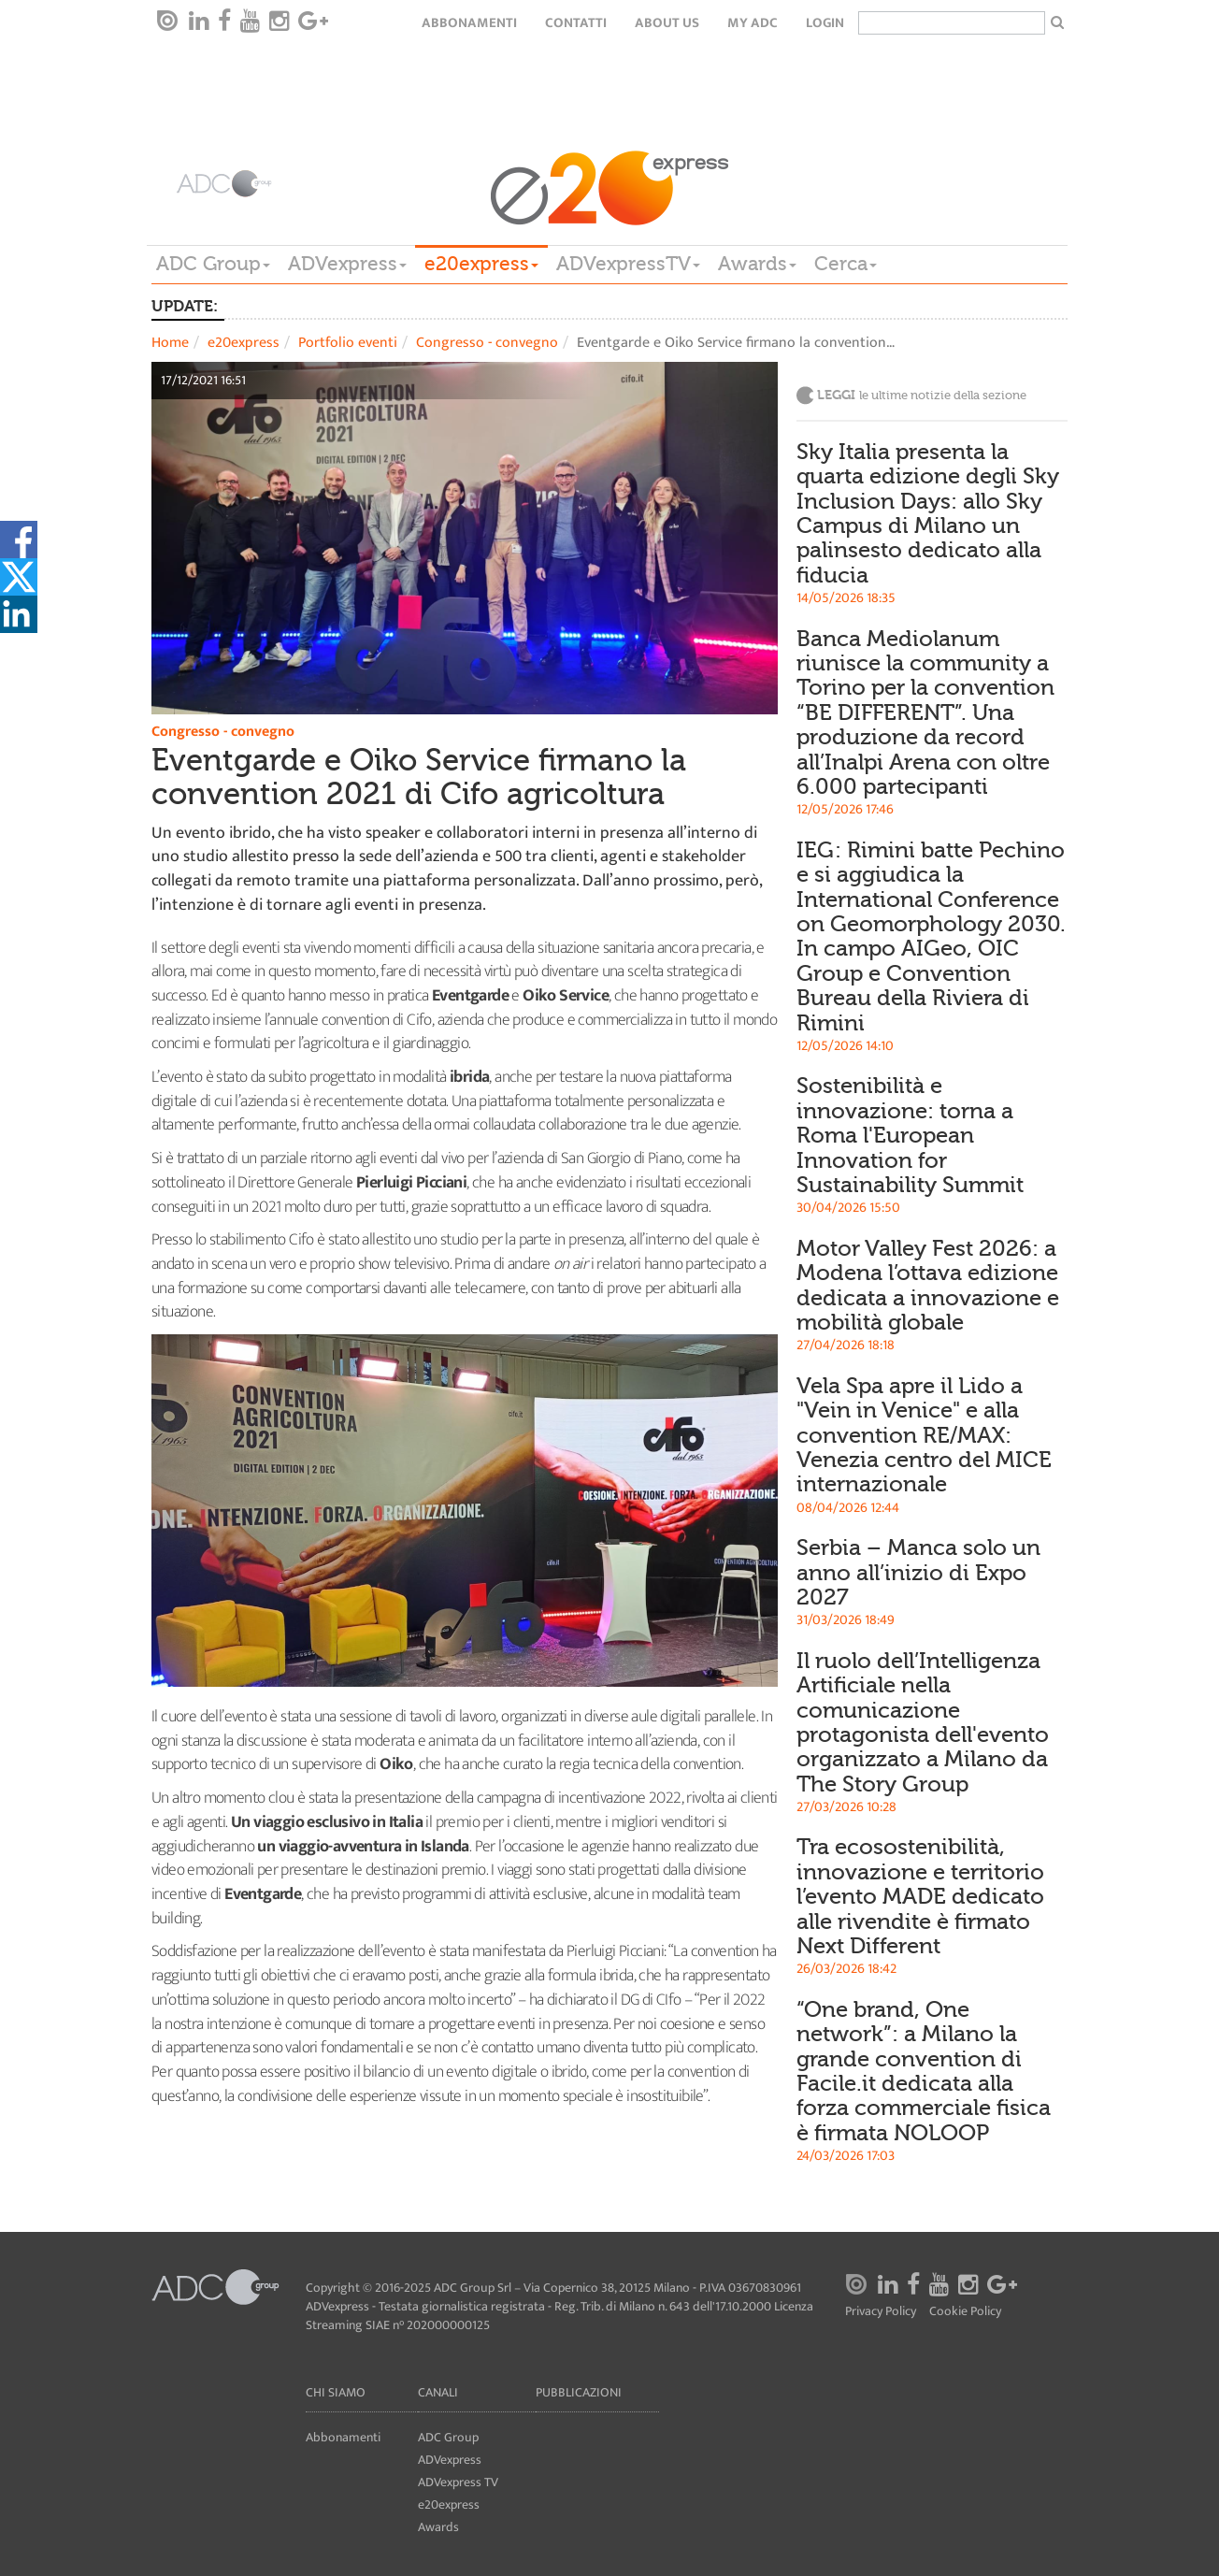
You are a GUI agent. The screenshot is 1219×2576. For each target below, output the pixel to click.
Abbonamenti (469, 23)
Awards (757, 263)
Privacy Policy (880, 2312)
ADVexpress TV (458, 2482)
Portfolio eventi (347, 342)
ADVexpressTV (628, 263)
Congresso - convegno (487, 342)
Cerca (845, 263)
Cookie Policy (965, 2312)
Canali (438, 2392)
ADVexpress (347, 263)
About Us (667, 23)
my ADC (752, 23)
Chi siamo (336, 2392)
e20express (481, 263)
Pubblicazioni (579, 2392)
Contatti (576, 23)
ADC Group (213, 263)
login (825, 23)
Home (170, 342)
